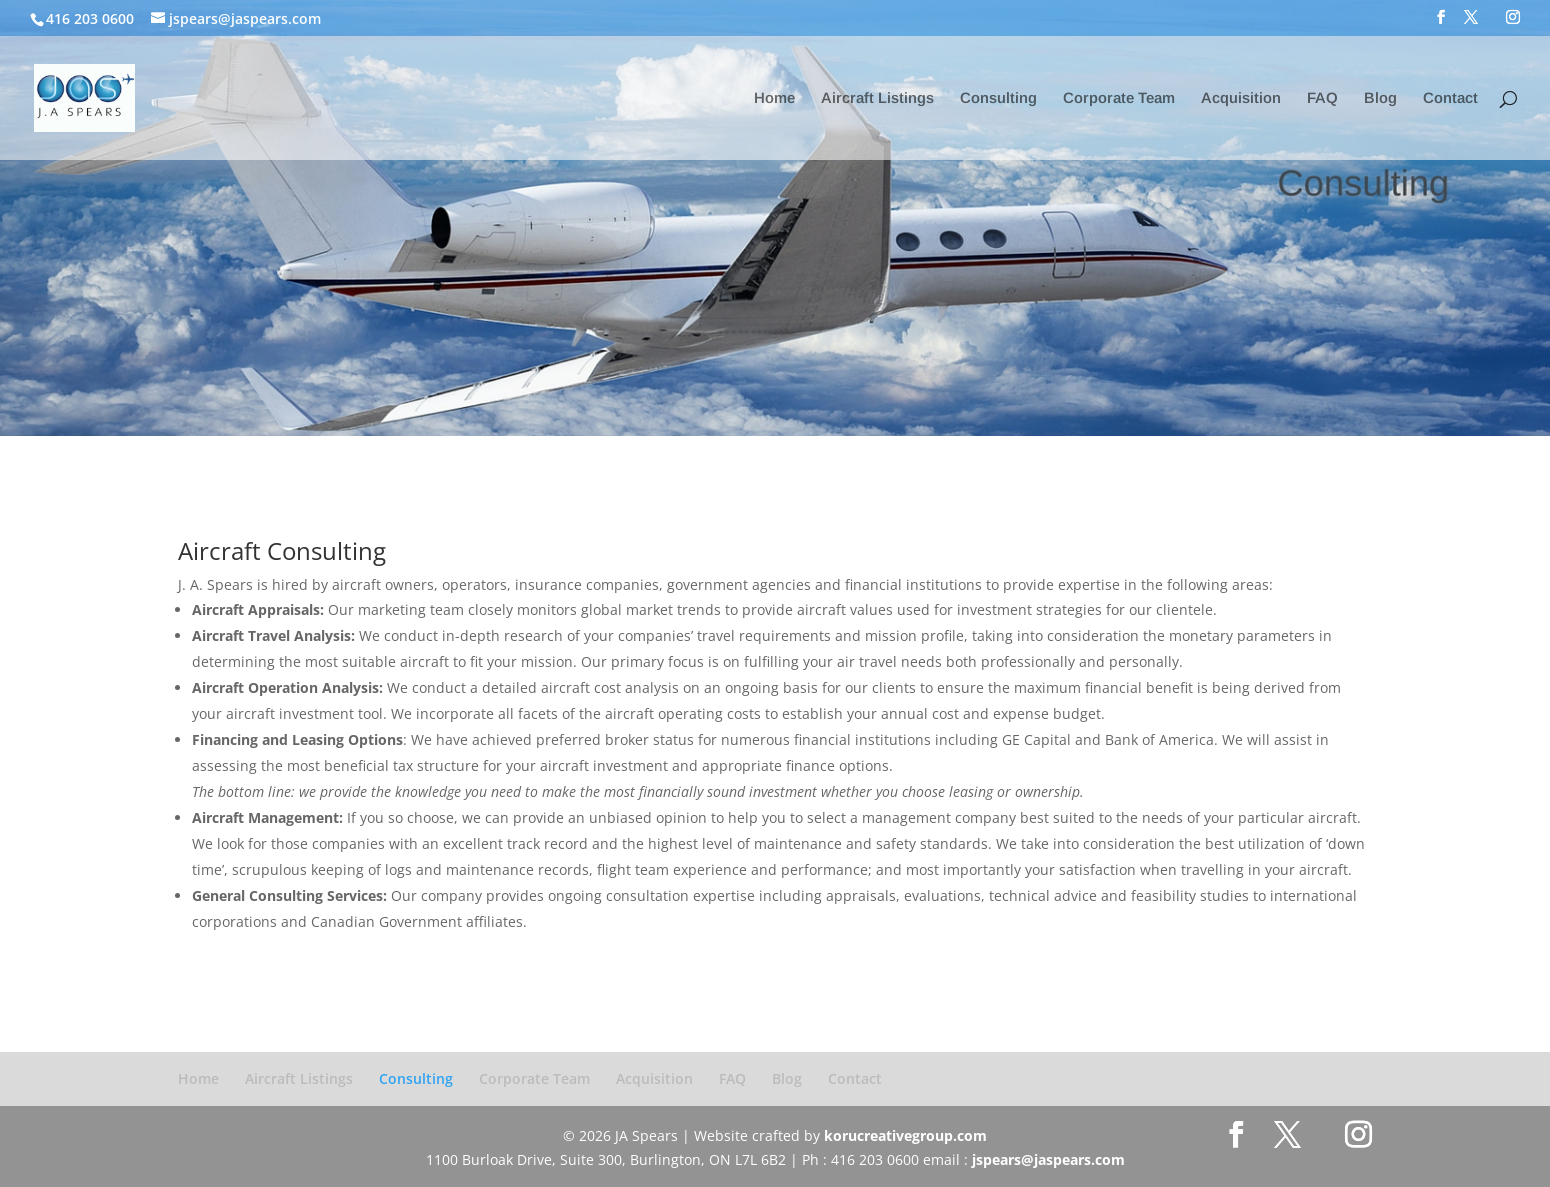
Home (774, 98)
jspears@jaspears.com (1048, 1159)
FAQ (1322, 98)
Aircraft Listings (877, 98)
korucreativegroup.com (905, 1135)
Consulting (998, 98)
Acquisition (1241, 98)
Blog (1380, 98)
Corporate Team (1119, 98)
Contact (1450, 98)
